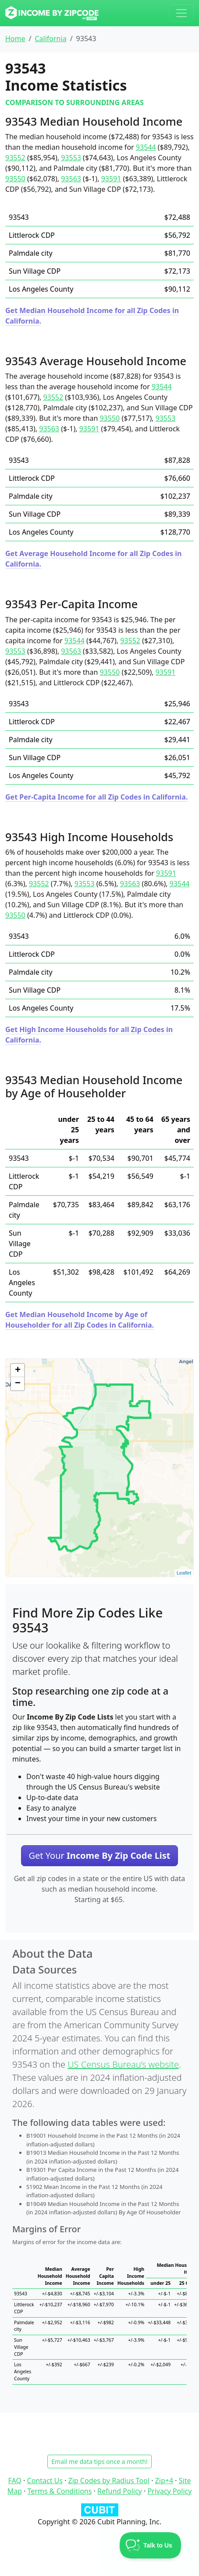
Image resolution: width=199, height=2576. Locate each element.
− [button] (18, 1383)
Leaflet (184, 1572)
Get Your (99, 1855)
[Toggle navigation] (181, 13)
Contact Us (45, 2480)
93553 (71, 157)
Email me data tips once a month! (99, 2461)
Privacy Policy (169, 2491)
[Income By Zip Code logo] (52, 13)
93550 (15, 178)
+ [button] (18, 1370)
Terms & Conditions (60, 2491)
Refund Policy (119, 2491)
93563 (71, 178)
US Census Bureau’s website (123, 2064)
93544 (146, 147)
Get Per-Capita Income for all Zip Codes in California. (96, 797)
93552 (15, 157)
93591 (111, 178)
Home (15, 38)
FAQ (14, 2480)
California (50, 38)
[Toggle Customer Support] (150, 2545)
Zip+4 (164, 2480)
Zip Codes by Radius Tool (108, 2480)
